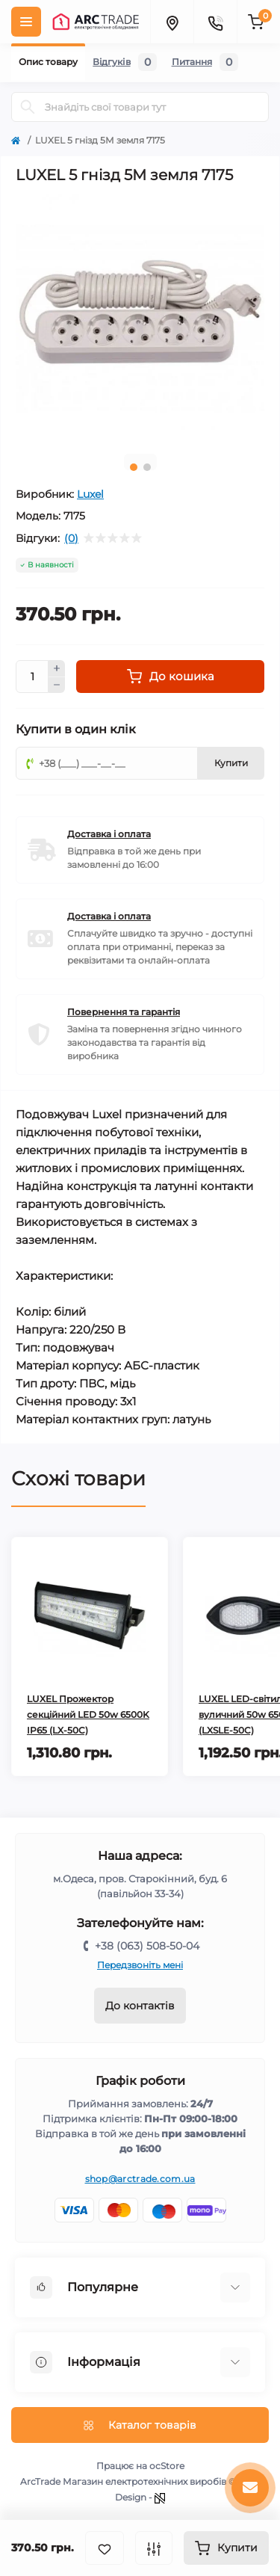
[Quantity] (32, 676)
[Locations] (171, 21)
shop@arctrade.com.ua (140, 2178)
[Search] (27, 107)
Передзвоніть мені (140, 1964)
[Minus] (57, 685)
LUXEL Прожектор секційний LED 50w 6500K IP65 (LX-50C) (88, 1714)
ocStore (166, 2465)
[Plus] (57, 668)
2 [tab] (147, 467)
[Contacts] (215, 21)
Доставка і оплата (109, 833)
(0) (71, 538)
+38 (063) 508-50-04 (147, 1946)
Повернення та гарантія (123, 1011)
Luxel (90, 494)
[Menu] (26, 22)
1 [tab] (133, 467)
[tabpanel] (140, 318)
